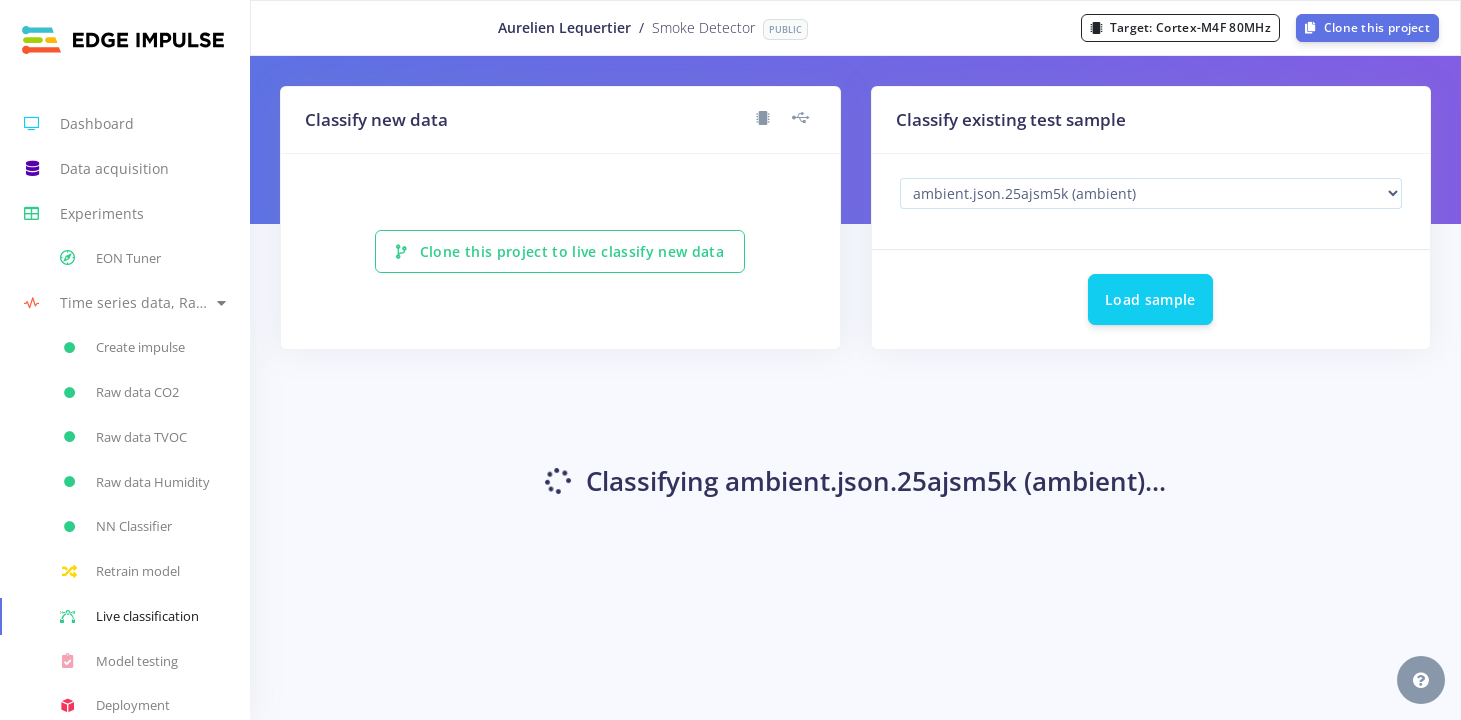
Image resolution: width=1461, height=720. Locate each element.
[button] (125, 303)
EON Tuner (110, 258)
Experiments (84, 214)
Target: (1180, 27)
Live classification (129, 617)
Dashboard (79, 124)
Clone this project (1367, 27)
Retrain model (120, 572)
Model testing (119, 661)
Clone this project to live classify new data (560, 251)
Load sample (1150, 299)
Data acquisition (96, 169)
